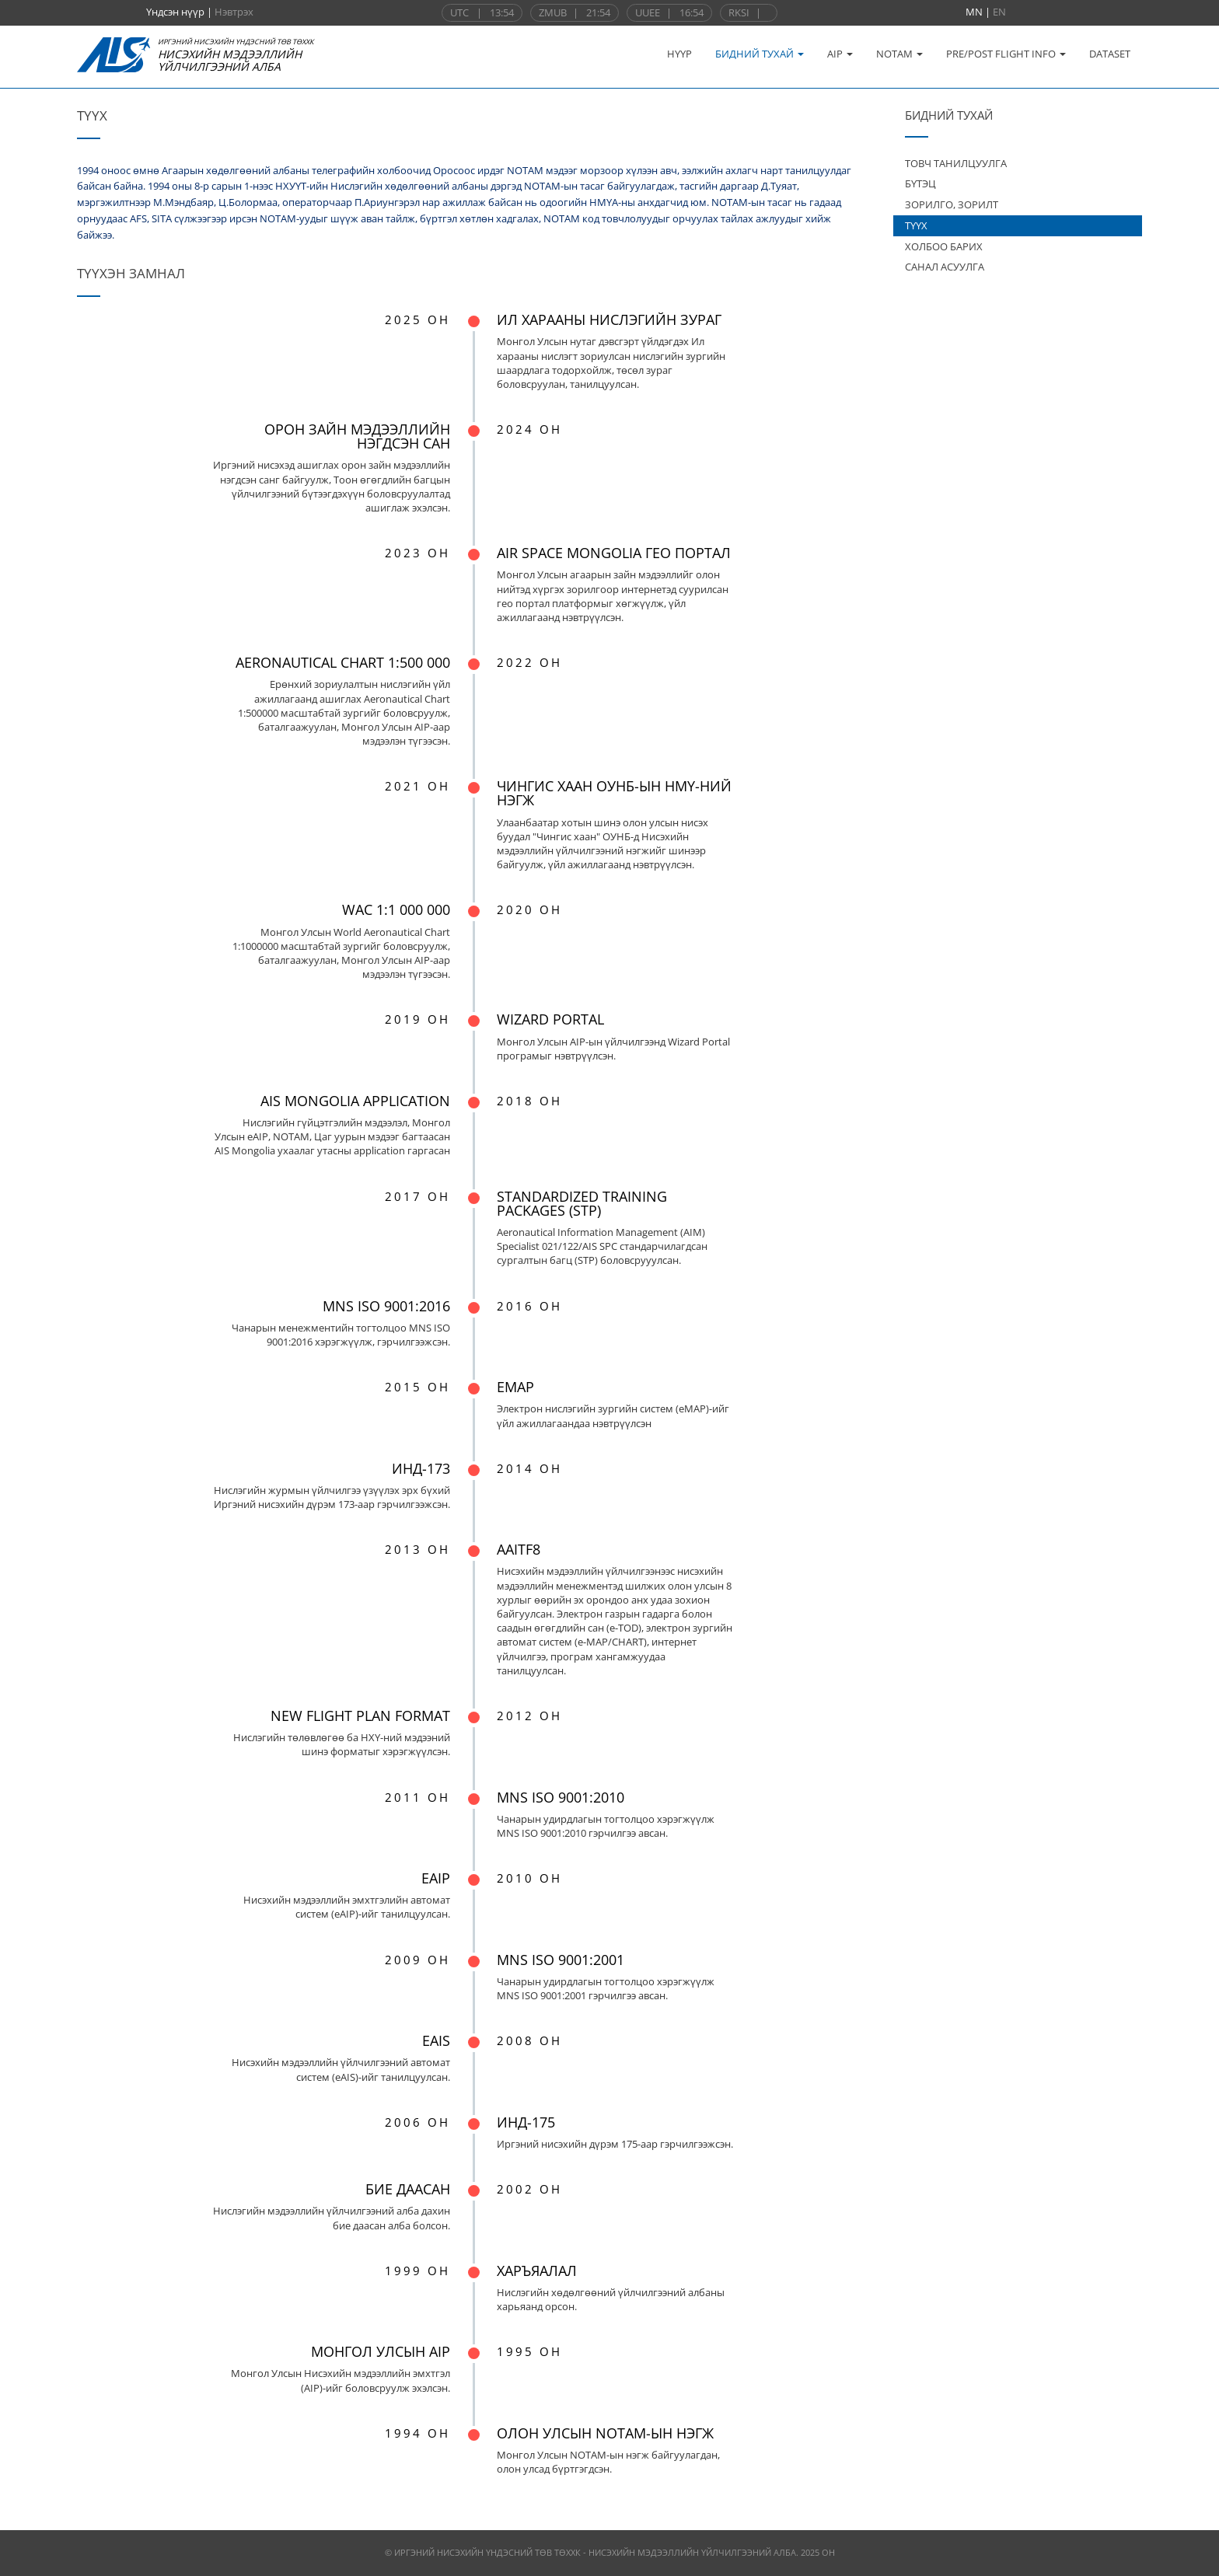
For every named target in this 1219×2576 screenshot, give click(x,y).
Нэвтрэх (234, 12)
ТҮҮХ (916, 225)
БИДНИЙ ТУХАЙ (759, 54)
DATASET (1109, 54)
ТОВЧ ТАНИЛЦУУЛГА (956, 163)
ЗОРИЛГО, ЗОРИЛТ (951, 204)
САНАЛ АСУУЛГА (944, 267)
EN (999, 12)
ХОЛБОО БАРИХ (944, 246)
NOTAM (899, 54)
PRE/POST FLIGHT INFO (1006, 54)
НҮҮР (679, 54)
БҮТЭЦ (920, 183)
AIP (840, 54)
